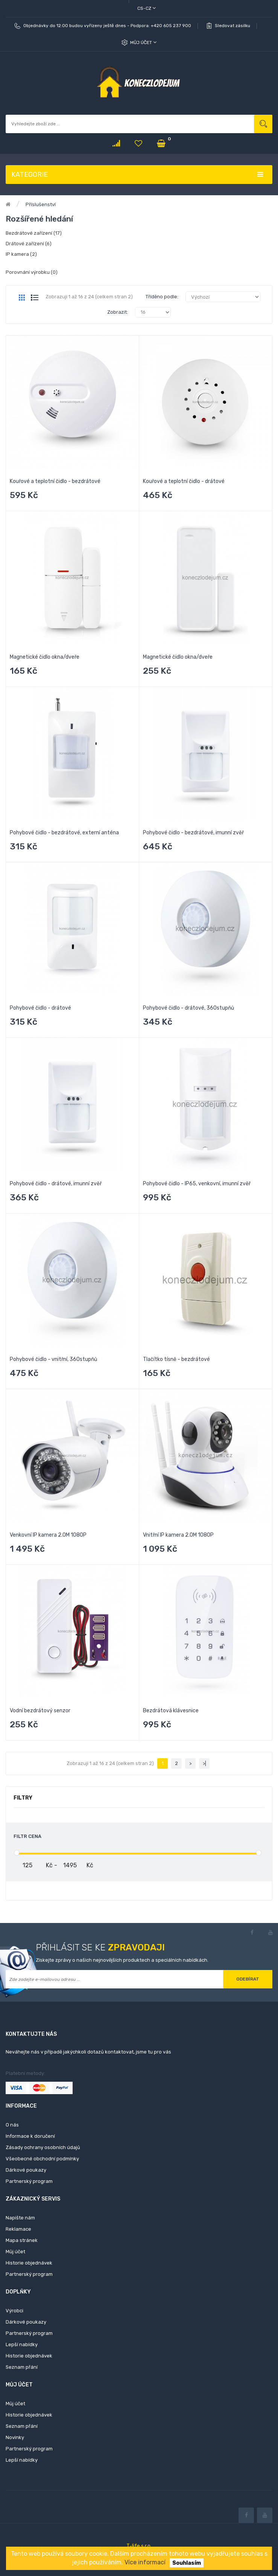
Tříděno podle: (162, 296)
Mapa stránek (22, 2240)
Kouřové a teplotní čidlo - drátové (184, 481)
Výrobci (14, 2310)
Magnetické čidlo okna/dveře (44, 657)
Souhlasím (186, 2562)
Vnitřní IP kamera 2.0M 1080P (178, 1535)
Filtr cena (27, 1836)
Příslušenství (41, 204)
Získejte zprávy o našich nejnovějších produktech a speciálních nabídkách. (122, 1960)
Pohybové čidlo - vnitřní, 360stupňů (53, 1359)
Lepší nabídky (22, 2344)
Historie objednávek (29, 2263)
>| (204, 1763)
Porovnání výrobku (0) (32, 272)
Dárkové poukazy (26, 2170)
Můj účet (143, 42)
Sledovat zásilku (232, 25)
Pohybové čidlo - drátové (40, 1008)
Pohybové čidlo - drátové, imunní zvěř (56, 1183)
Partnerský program (29, 2181)
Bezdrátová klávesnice (171, 1710)
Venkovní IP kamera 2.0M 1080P (48, 1535)
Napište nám (20, 2218)
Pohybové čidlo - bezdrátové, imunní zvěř (193, 832)
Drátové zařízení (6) (29, 243)
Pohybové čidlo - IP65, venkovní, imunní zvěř (197, 1183)
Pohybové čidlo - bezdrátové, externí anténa (64, 832)
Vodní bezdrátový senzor (40, 1710)
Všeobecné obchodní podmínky (42, 2158)
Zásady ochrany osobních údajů (43, 2147)
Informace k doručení (30, 2136)
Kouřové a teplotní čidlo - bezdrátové (55, 481)
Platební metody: (25, 2073)
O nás (12, 2125)
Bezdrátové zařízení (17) (34, 233)
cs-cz (146, 8)
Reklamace (18, 2229)
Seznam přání (22, 2367)
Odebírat (247, 1979)
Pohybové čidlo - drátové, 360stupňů (188, 1008)
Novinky (15, 2437)
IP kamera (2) (21, 254)
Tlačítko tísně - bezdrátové (176, 1359)
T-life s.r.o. (139, 2546)
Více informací (145, 2562)
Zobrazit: (117, 312)
